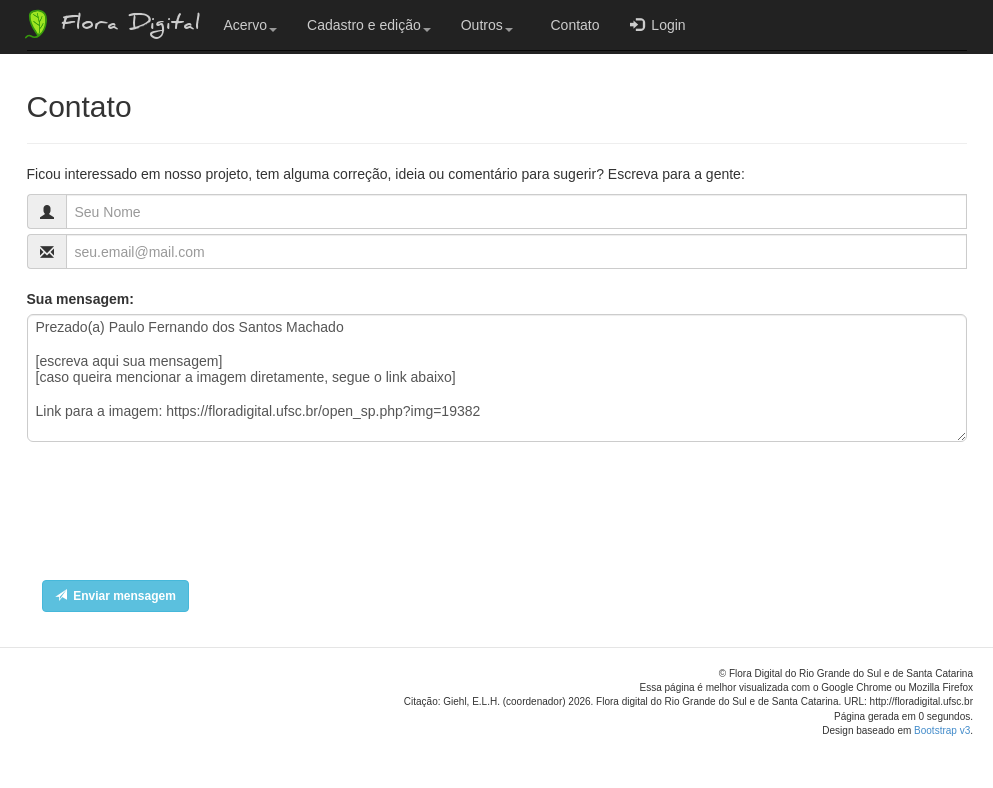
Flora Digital (110, 24)
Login (658, 24)
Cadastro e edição (369, 25)
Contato (571, 25)
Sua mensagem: (80, 299)
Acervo (251, 25)
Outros (487, 25)
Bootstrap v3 (942, 730)
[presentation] (179, 516)
